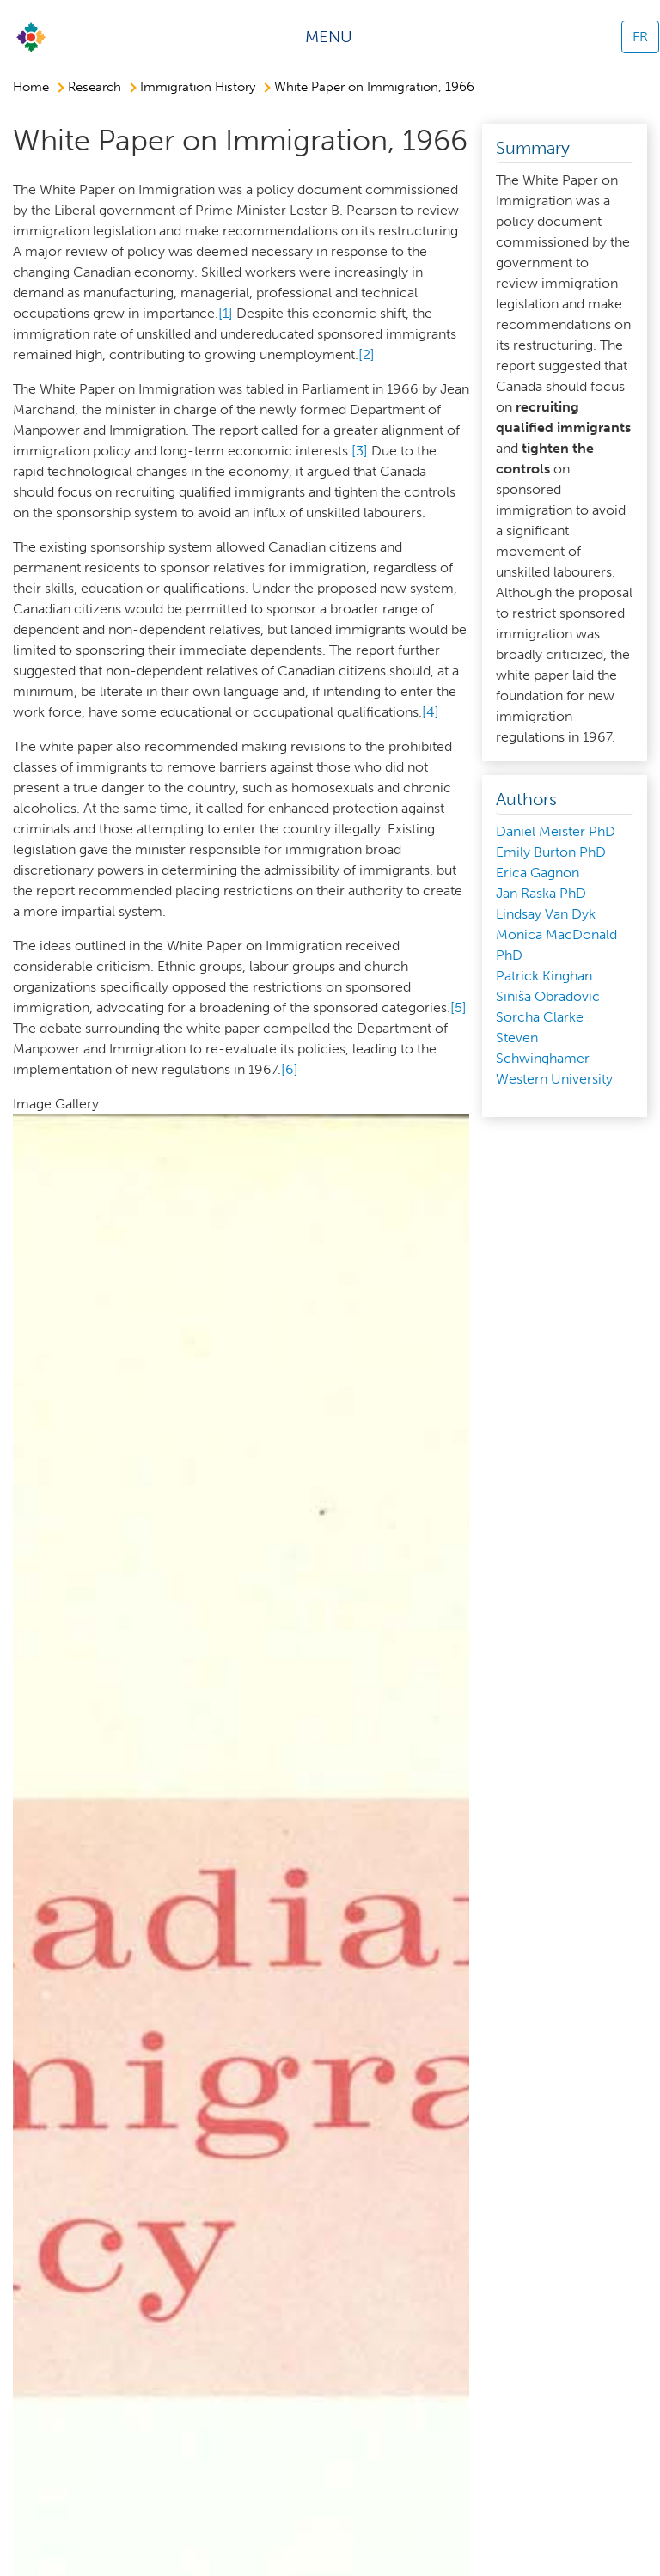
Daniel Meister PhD (555, 831)
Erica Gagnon (537, 872)
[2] (366, 354)
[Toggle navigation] (335, 36)
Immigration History (197, 87)
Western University (554, 1079)
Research (94, 87)
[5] (458, 1007)
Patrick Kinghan (544, 976)
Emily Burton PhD (551, 852)
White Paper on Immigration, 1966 (374, 87)
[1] (225, 313)
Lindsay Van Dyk (546, 914)
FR (640, 36)
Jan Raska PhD (541, 893)
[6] (289, 1069)
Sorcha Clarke (540, 1017)
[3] (359, 451)
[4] (430, 712)
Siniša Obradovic (548, 996)
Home (31, 87)
